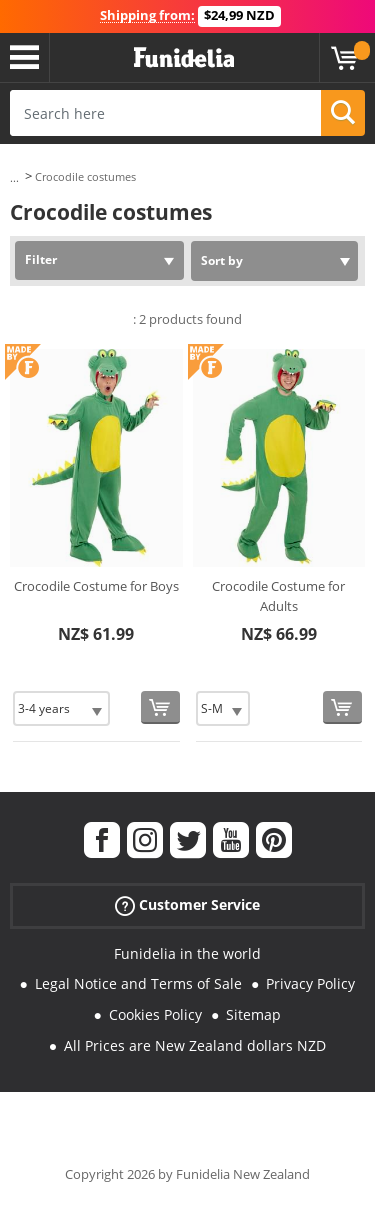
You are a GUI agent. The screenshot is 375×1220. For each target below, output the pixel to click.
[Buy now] (160, 707)
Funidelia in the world (187, 953)
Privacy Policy (310, 983)
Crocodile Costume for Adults (278, 596)
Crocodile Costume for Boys (96, 586)
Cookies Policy (155, 1014)
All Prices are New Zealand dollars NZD (195, 1045)
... (14, 177)
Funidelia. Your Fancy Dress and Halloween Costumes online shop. (184, 58)
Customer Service (187, 904)
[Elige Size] (61, 708)
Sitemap (253, 1014)
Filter (41, 259)
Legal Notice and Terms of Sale (138, 983)
